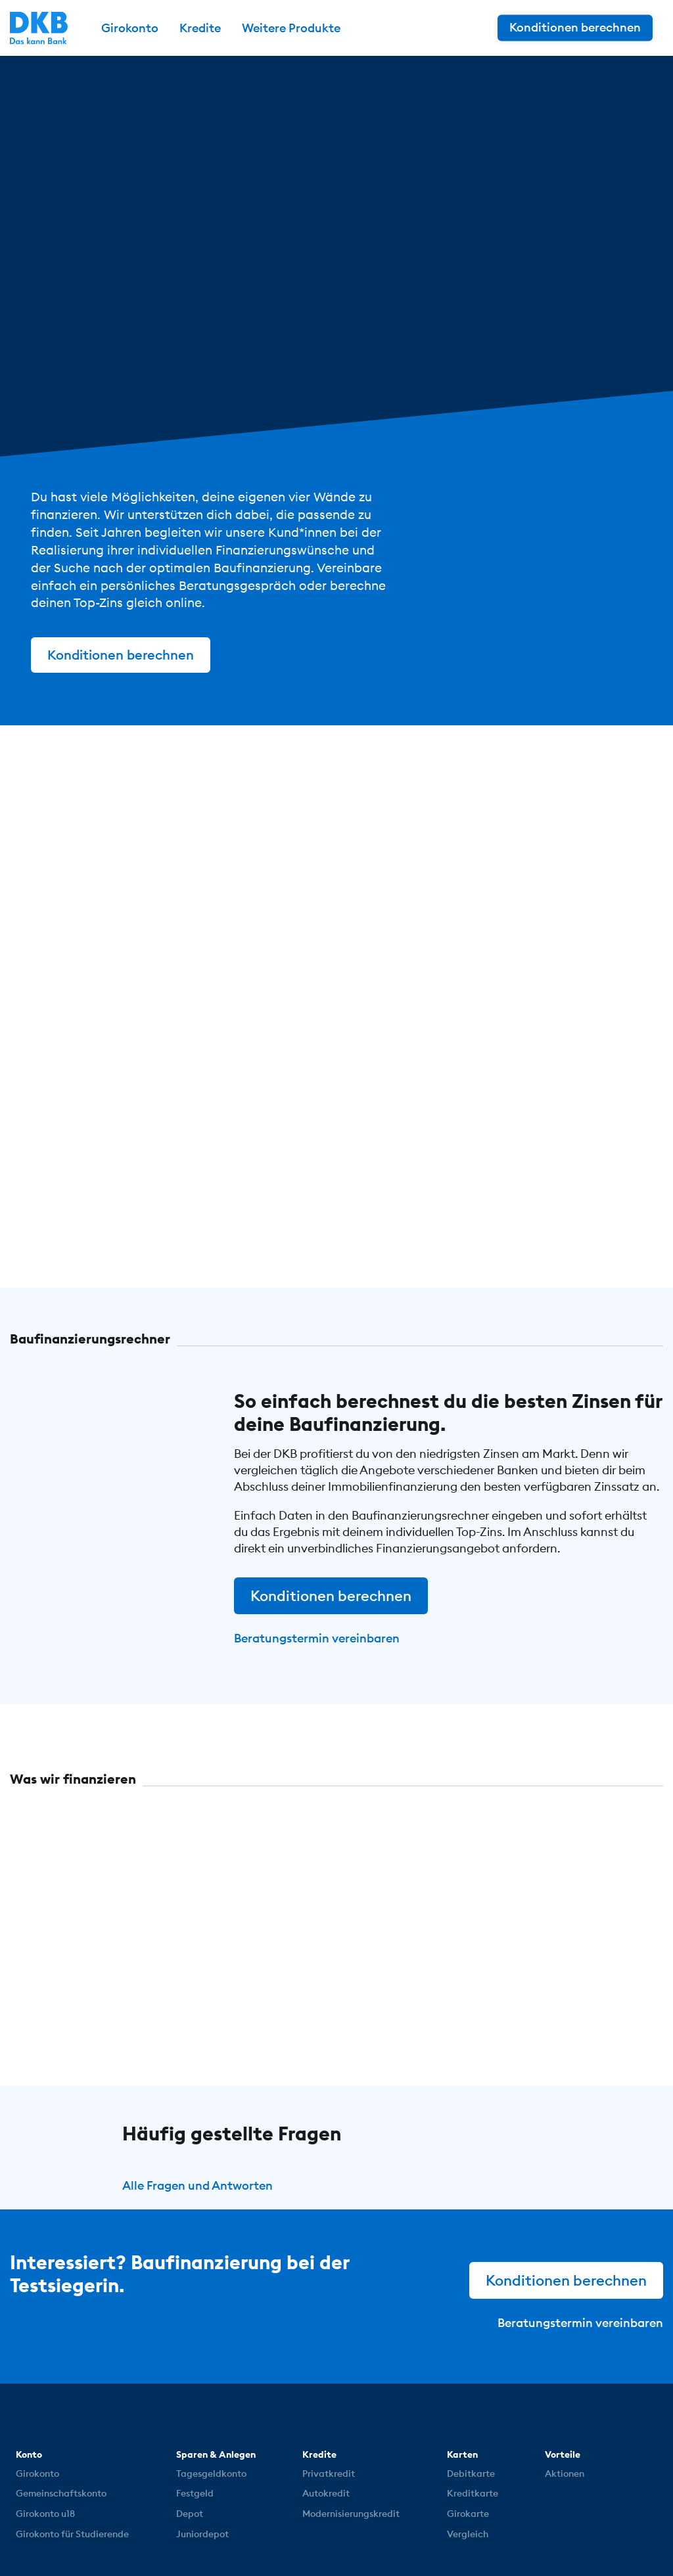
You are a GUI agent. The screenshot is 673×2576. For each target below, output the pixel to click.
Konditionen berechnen (120, 654)
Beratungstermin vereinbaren (317, 1638)
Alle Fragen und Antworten (197, 2185)
